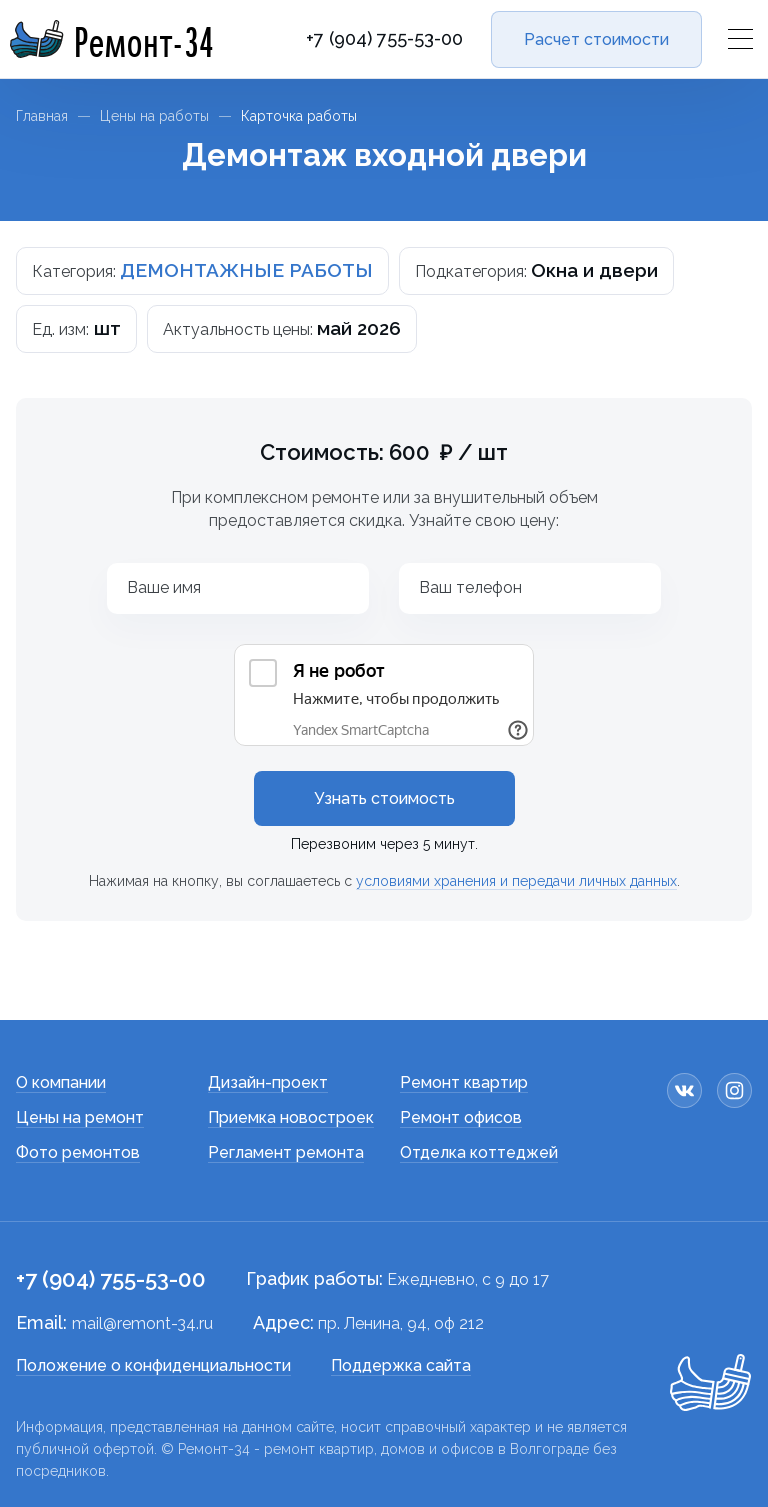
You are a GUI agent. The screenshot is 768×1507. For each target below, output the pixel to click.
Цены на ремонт (80, 1117)
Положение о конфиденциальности (153, 1365)
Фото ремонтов (78, 1152)
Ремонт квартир (464, 1082)
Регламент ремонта (286, 1152)
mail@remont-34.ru (142, 1323)
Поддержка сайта (401, 1365)
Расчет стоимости (596, 39)
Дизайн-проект (268, 1082)
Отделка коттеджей (479, 1152)
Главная (42, 116)
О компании (61, 1082)
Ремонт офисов (461, 1117)
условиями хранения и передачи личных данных (516, 881)
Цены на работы (154, 116)
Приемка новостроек (291, 1117)
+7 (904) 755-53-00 (384, 39)
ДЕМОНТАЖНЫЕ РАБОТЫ (246, 270)
